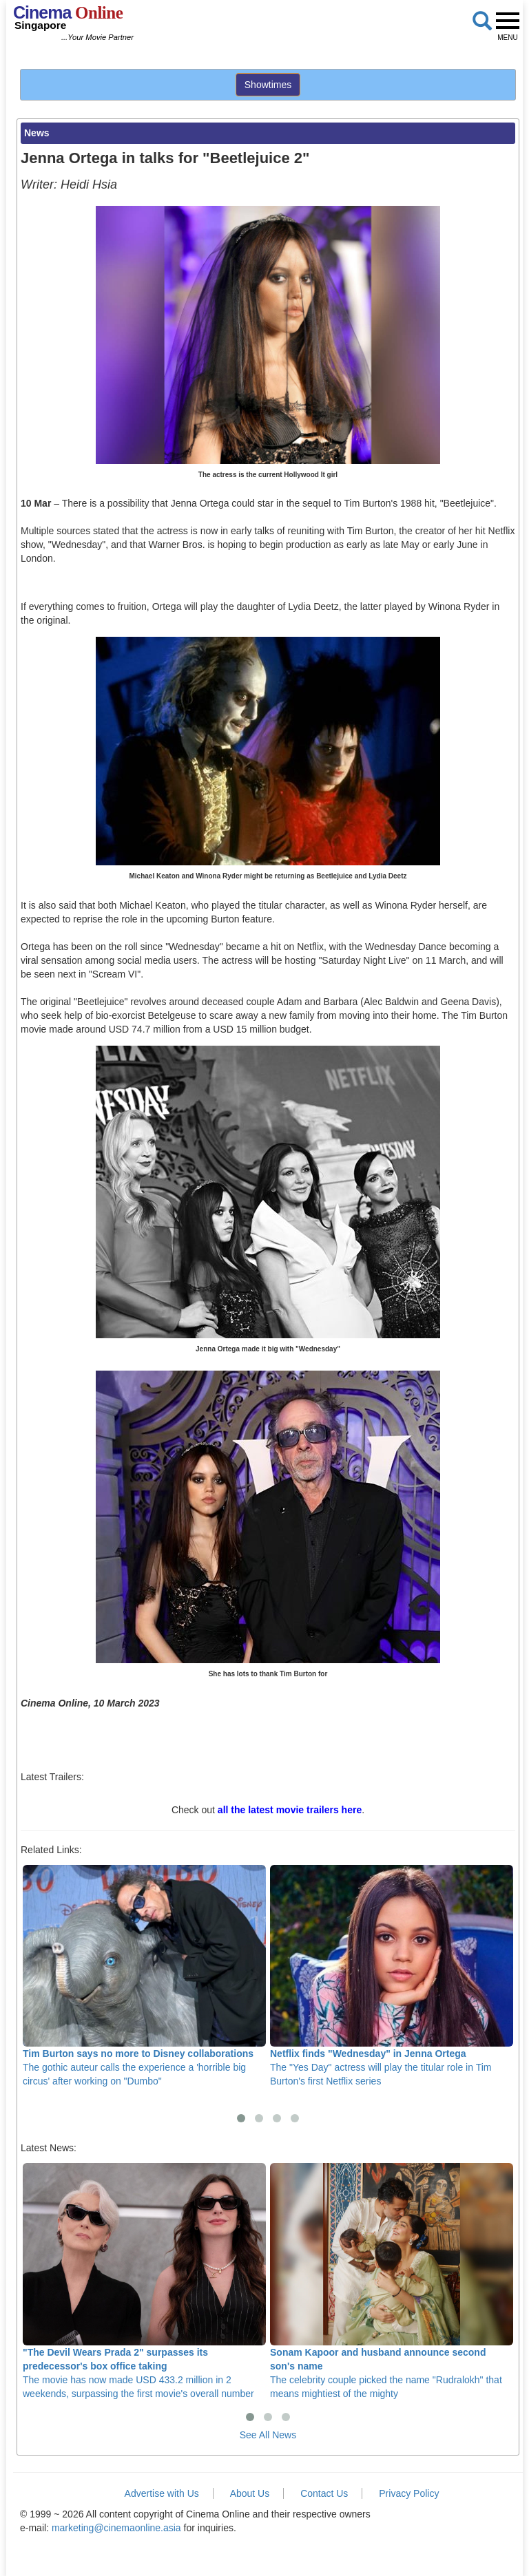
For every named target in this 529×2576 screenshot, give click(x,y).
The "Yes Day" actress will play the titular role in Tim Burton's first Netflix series (391, 1976)
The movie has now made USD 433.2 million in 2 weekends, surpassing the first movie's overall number (144, 2281)
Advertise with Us (162, 2493)
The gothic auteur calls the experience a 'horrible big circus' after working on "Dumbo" (144, 1976)
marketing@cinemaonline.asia (116, 2527)
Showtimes (268, 84)
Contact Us (324, 2493)
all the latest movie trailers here (290, 1809)
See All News (268, 2434)
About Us (250, 2493)
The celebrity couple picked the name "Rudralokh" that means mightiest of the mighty (391, 2281)
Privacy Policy (409, 2493)
